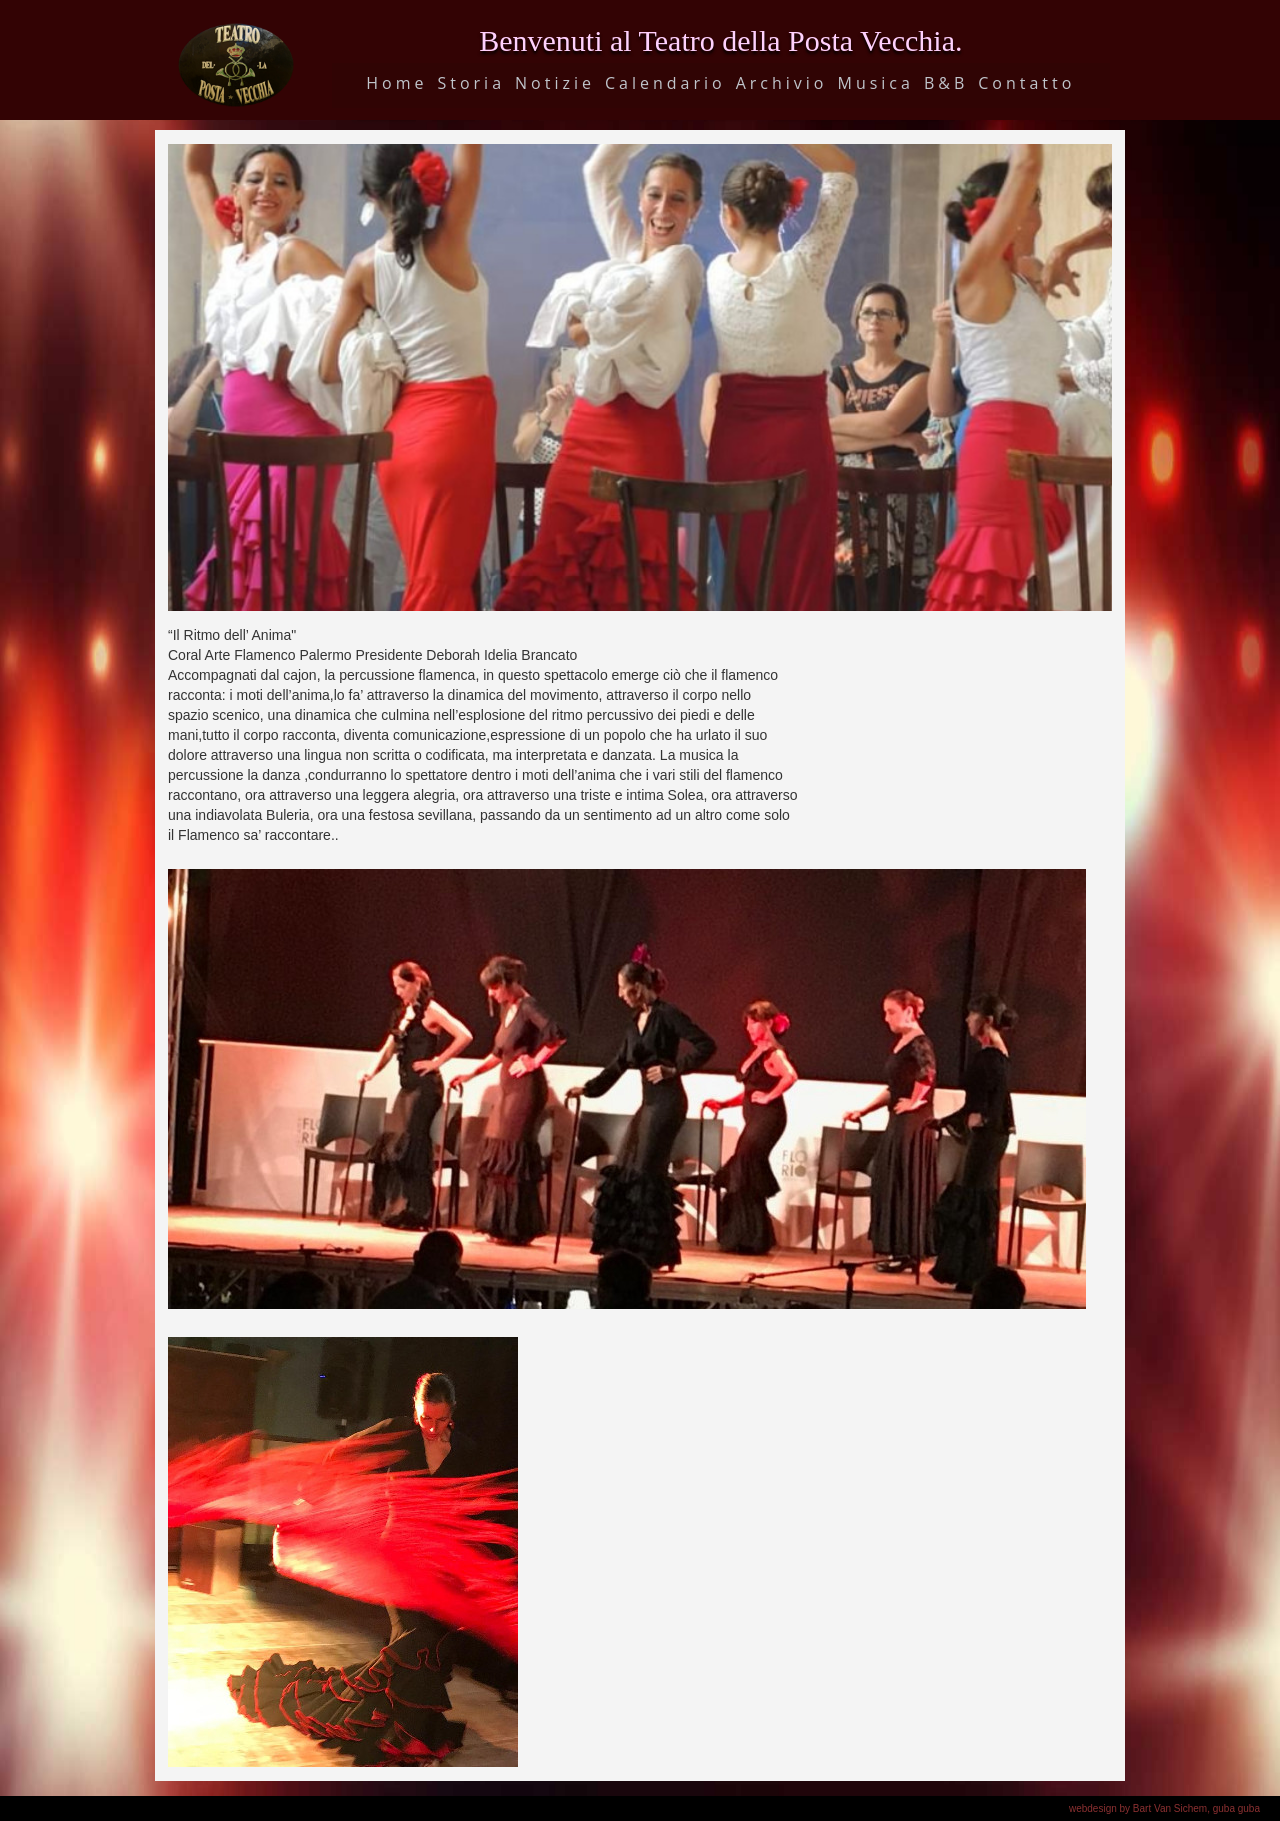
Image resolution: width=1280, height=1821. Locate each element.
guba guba (1236, 1808)
